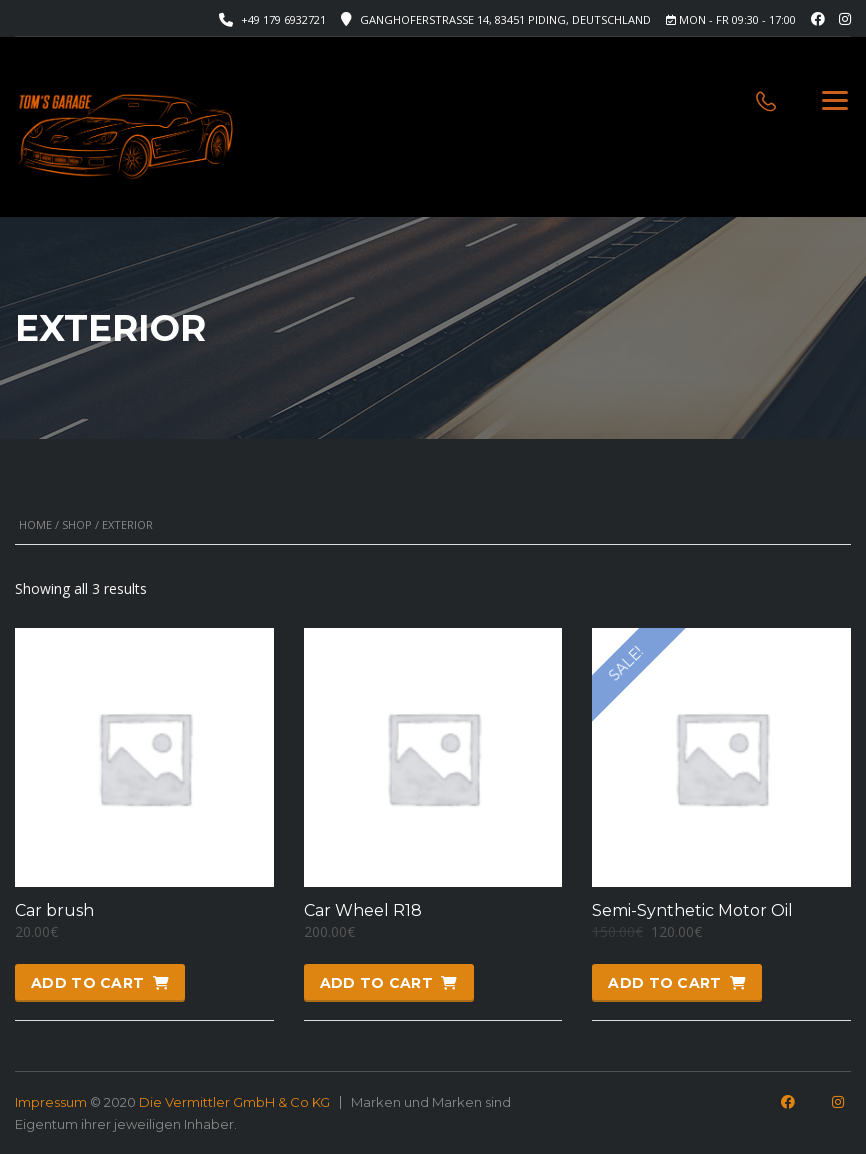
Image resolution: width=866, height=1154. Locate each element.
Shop (77, 524)
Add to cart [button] (87, 983)
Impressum (51, 1102)
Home (35, 524)
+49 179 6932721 (283, 19)
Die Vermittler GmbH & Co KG (234, 1102)
